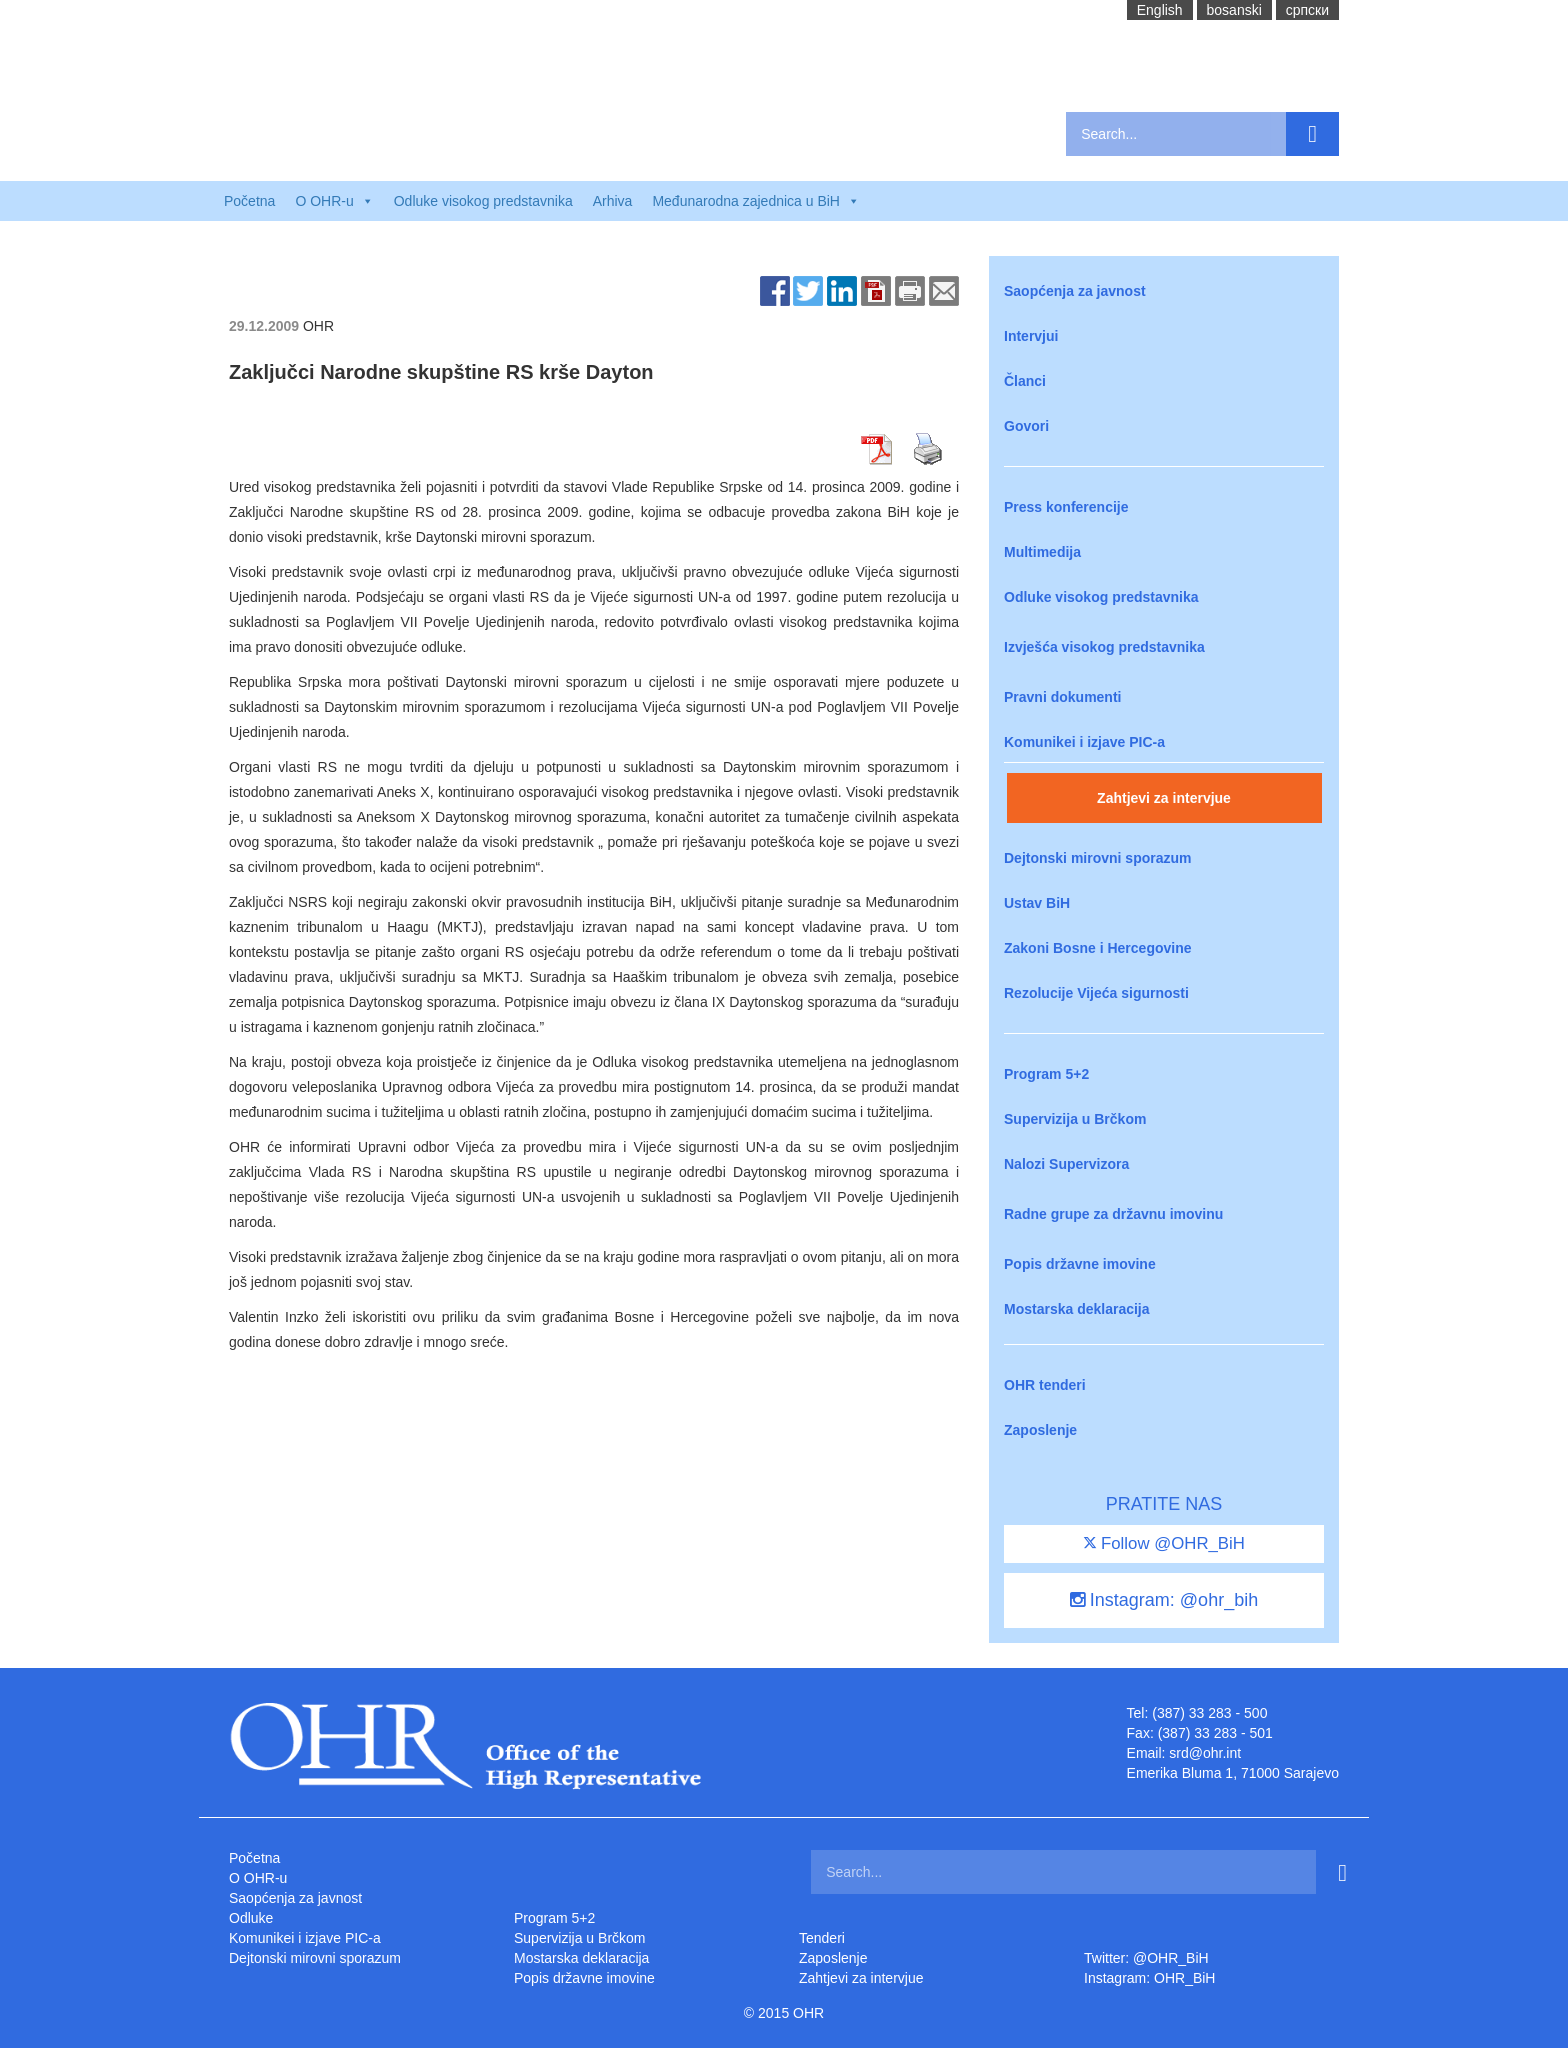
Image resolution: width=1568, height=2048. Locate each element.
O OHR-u (258, 1878)
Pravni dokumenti (1062, 697)
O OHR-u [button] (334, 201)
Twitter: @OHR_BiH (1146, 1958)
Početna (249, 201)
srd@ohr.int (1205, 1753)
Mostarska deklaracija (1077, 1309)
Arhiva (613, 201)
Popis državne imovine (1080, 1264)
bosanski (1234, 10)
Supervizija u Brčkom (1075, 1119)
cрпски (1307, 10)
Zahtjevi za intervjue (1164, 798)
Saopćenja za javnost (1075, 291)
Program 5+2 (1046, 1074)
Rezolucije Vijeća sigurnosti (1096, 993)
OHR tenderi (1045, 1385)
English (1160, 10)
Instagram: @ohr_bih (1164, 1600)
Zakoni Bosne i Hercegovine (1098, 948)
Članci (1025, 381)
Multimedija (1042, 552)
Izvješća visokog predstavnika (1104, 647)
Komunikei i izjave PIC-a (1084, 742)
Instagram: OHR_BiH (1149, 1978)
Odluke (251, 1918)
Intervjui (1031, 336)
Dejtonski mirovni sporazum (1097, 858)
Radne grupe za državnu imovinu (1113, 1214)
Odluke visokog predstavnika (483, 201)
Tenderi (822, 1938)
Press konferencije (1066, 507)
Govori (1026, 426)
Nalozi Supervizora (1066, 1164)
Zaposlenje (1040, 1430)
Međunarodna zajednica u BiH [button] (756, 201)
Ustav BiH (1037, 903)
